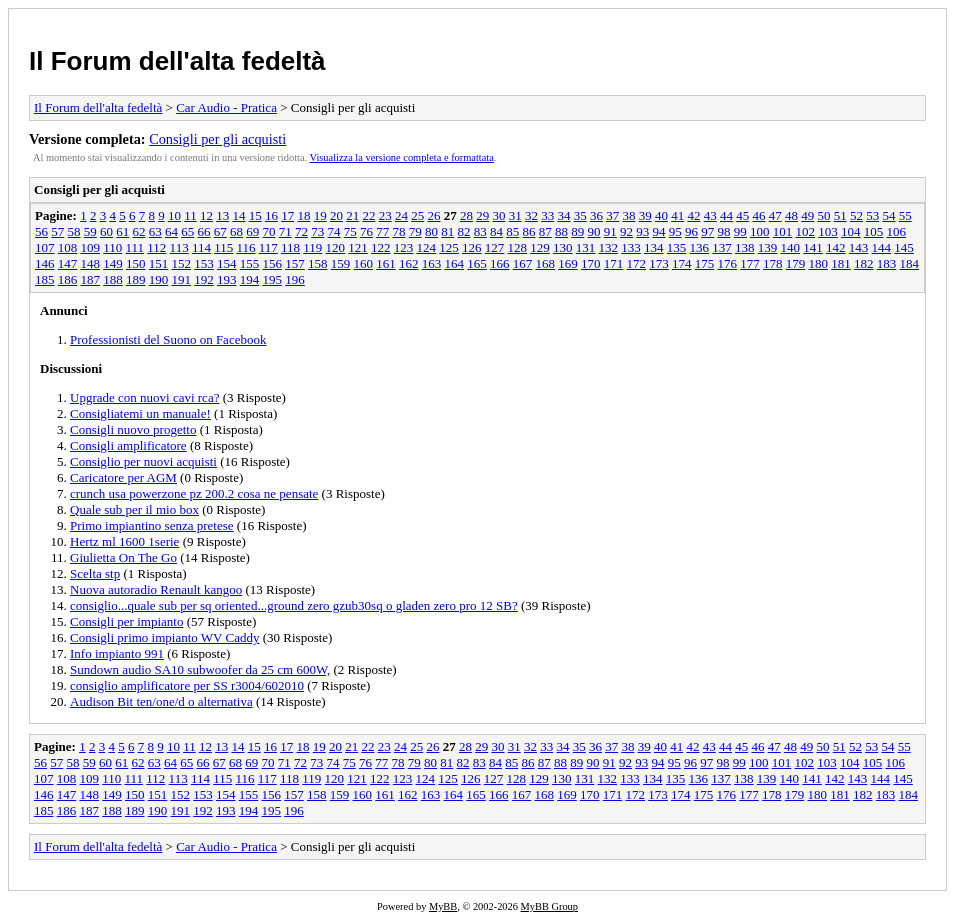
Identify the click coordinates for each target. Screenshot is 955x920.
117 (268, 247)
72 (301, 231)
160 (364, 263)
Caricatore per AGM (123, 477)
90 (594, 231)
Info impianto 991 (117, 653)
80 (431, 231)
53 (872, 215)
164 (455, 263)
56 (41, 231)
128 (518, 247)
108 (68, 247)
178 (773, 263)
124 (427, 247)
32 (531, 215)
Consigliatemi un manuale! (140, 413)
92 (626, 231)
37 (612, 215)
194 (250, 279)
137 (722, 247)
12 (206, 215)
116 (245, 247)
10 (174, 215)
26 (433, 215)
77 (382, 231)
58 (74, 231)
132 (609, 247)
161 (386, 263)
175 (705, 263)
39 (645, 215)
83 (480, 231)
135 (677, 247)
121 (358, 247)
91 (610, 231)
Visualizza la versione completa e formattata (402, 157)
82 (464, 231)
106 (897, 231)
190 (159, 279)
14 (238, 215)
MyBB (443, 906)
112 (156, 247)
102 (806, 231)
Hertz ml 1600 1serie (124, 541)
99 (740, 231)
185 (45, 279)
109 (91, 247)
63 (155, 231)
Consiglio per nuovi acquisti (143, 461)
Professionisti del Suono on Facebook (168, 339)
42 (693, 215)
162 (409, 263)
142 (836, 247)
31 (515, 215)
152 (182, 263)
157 (295, 263)
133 (631, 247)
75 (350, 231)
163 (432, 263)
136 (700, 247)
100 (760, 231)
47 (775, 215)
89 (577, 231)
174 (682, 263)
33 (547, 215)
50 (823, 215)
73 (317, 231)
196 (295, 279)
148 (91, 263)
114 (201, 247)
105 (874, 231)
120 (336, 247)
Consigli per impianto (126, 621)
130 (563, 247)
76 (366, 231)
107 (45, 247)
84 (496, 231)
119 (312, 247)
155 (250, 263)
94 (659, 231)
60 (106, 231)
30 (498, 215)
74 (334, 231)
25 (417, 215)
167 (523, 263)
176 (728, 263)
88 (561, 231)
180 (819, 263)
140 (791, 247)
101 (783, 231)
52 (856, 215)
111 (135, 247)
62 (139, 231)
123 (404, 247)
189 (136, 279)
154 (227, 263)
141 (813, 247)
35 (580, 215)
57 (57, 231)
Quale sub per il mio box (134, 509)
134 (654, 247)
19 (320, 215)
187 (91, 279)
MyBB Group (549, 906)
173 (659, 263)
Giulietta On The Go (123, 557)
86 (529, 231)
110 (112, 247)
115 (223, 247)
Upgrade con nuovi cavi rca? (144, 397)
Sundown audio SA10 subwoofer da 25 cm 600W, (200, 669)
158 (318, 263)
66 (204, 231)
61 (122, 231)
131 (586, 247)
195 (273, 279)
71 (285, 231)
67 (220, 231)
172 (637, 263)
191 (182, 279)
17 (287, 215)
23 (385, 215)
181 (841, 263)
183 (887, 263)
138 (745, 247)
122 (381, 247)
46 (758, 215)
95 (675, 231)
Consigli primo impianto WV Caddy (164, 637)
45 (742, 215)
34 (563, 215)
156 (273, 263)
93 (642, 231)
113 (179, 247)
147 (68, 263)
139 (768, 247)
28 (466, 215)
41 (677, 215)
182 (864, 263)
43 (710, 215)
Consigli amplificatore (128, 445)
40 (661, 215)
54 (888, 215)
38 (628, 215)
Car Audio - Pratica (226, 107)
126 (472, 247)
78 (399, 231)
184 (910, 263)
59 (90, 231)
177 (750, 263)
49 (807, 215)
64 (171, 231)
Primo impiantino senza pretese (152, 525)
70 (269, 231)
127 (495, 247)
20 (336, 215)
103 (828, 231)
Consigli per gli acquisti (217, 139)
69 (252, 231)
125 (449, 247)
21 (352, 215)
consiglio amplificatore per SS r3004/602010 (187, 685)
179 (796, 263)
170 (591, 263)
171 (614, 263)
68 (236, 231)
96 (691, 231)
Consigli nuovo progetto (133, 429)
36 (596, 215)
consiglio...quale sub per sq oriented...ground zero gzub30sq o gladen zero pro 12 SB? (294, 605)
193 (227, 279)
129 (540, 247)
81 (447, 231)
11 (190, 215)
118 (290, 247)
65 (187, 231)
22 (368, 215)
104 (851, 231)
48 (791, 215)
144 (882, 247)
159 (341, 263)
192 (204, 279)
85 (512, 231)
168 (546, 263)
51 (840, 215)
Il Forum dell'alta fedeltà (177, 61)
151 (159, 263)
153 (204, 263)
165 (477, 263)
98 (724, 231)
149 (113, 263)
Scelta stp (95, 573)
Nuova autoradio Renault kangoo (156, 589)
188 (113, 279)
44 (726, 215)
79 (415, 231)
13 (222, 215)
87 (545, 231)
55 (905, 215)
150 (136, 263)
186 (68, 279)
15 (255, 215)
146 (45, 263)
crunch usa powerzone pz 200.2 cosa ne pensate (194, 493)
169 (568, 263)
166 (500, 263)
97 (707, 231)
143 (859, 247)
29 (482, 215)
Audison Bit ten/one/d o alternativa (161, 701)
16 (271, 215)
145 (904, 247)
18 (303, 215)
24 (401, 215)
